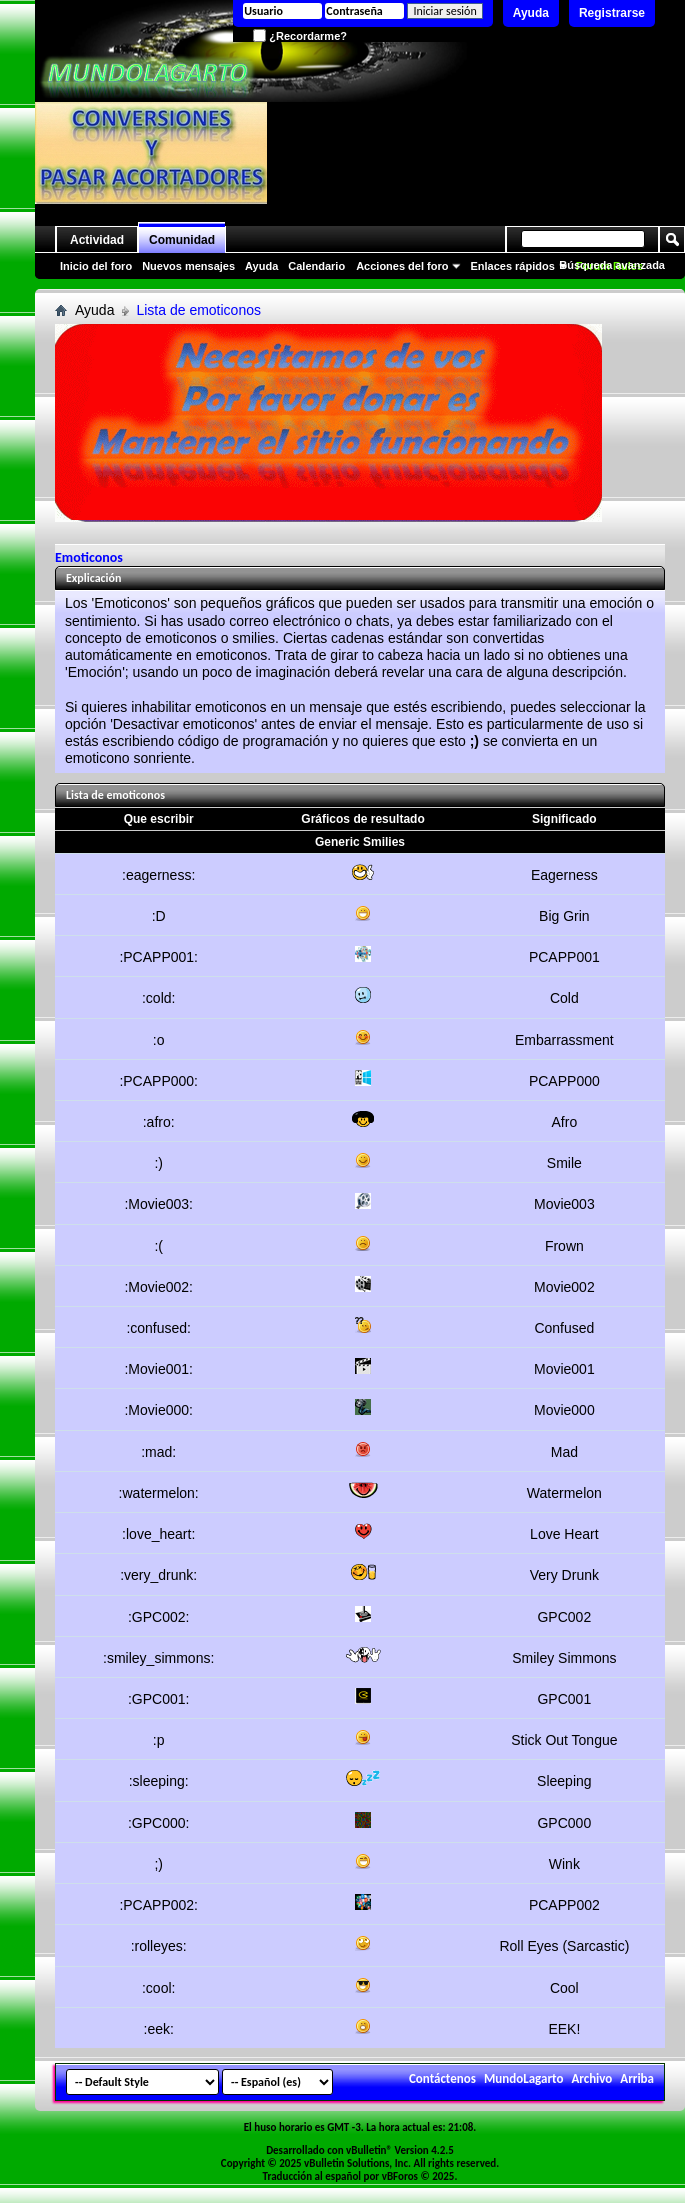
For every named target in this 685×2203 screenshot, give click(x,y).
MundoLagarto (524, 2078)
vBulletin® (369, 2150)
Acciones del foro (402, 266)
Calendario (316, 266)
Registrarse (612, 13)
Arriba (637, 2078)
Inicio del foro (96, 266)
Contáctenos (442, 2078)
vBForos (400, 2176)
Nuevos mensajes (188, 266)
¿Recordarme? (300, 36)
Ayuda (531, 13)
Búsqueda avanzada (612, 265)
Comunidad (182, 240)
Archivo (591, 2078)
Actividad (97, 240)
